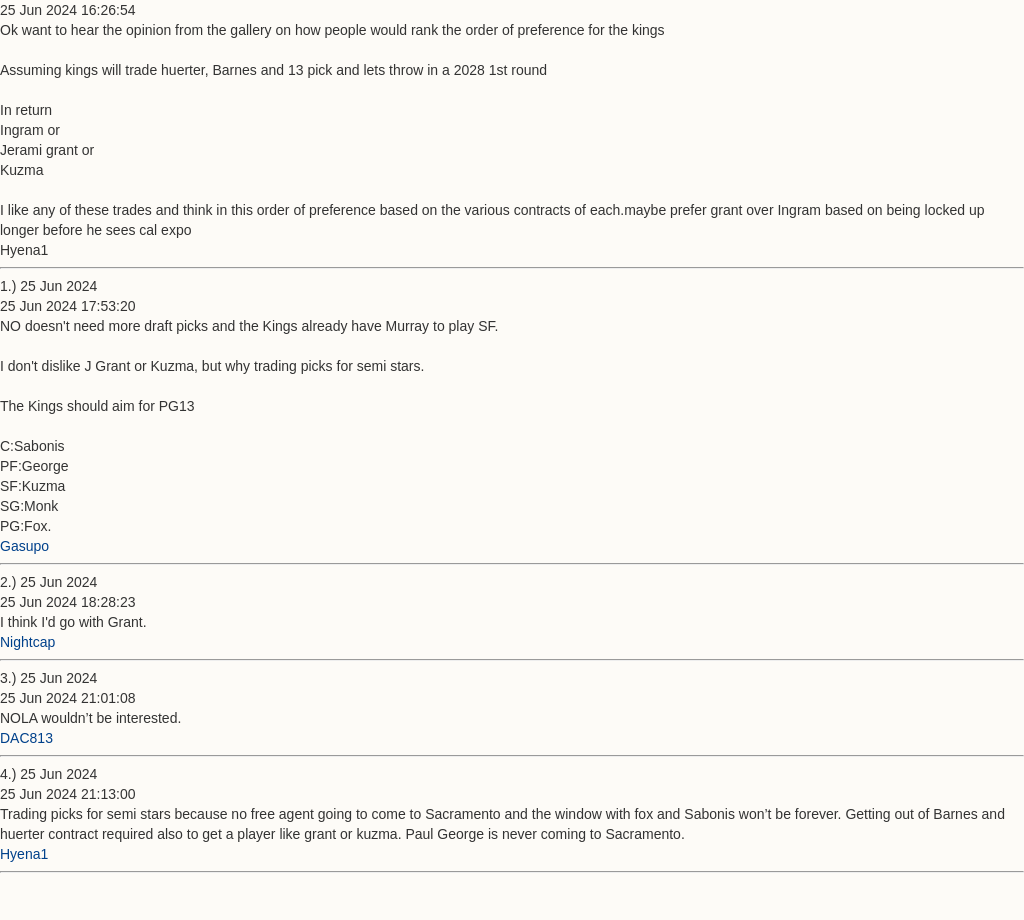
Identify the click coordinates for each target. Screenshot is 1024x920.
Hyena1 (24, 854)
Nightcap (27, 642)
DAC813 (26, 738)
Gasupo (24, 546)
